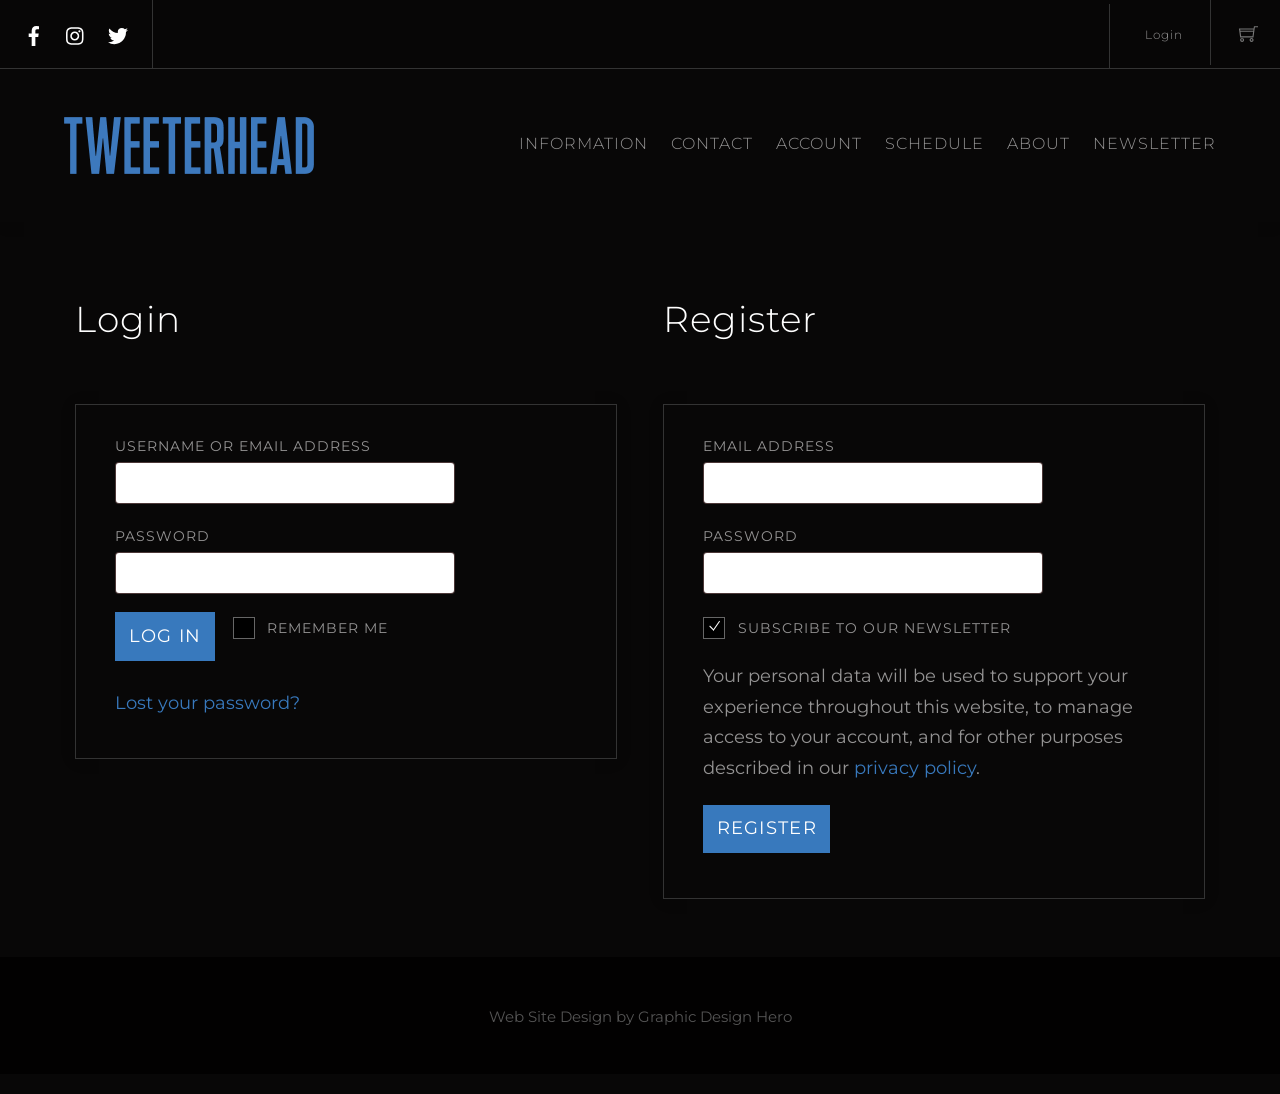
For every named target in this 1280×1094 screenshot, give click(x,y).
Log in (165, 636)
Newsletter (1154, 143)
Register (767, 828)
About (1038, 143)
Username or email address (291, 445)
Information (583, 143)
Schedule (934, 143)
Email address (817, 445)
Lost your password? (207, 703)
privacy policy (915, 768)
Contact (712, 143)
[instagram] (76, 32)
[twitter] (118, 32)
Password (210, 535)
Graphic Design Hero (715, 1017)
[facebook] (34, 32)
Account (819, 143)
